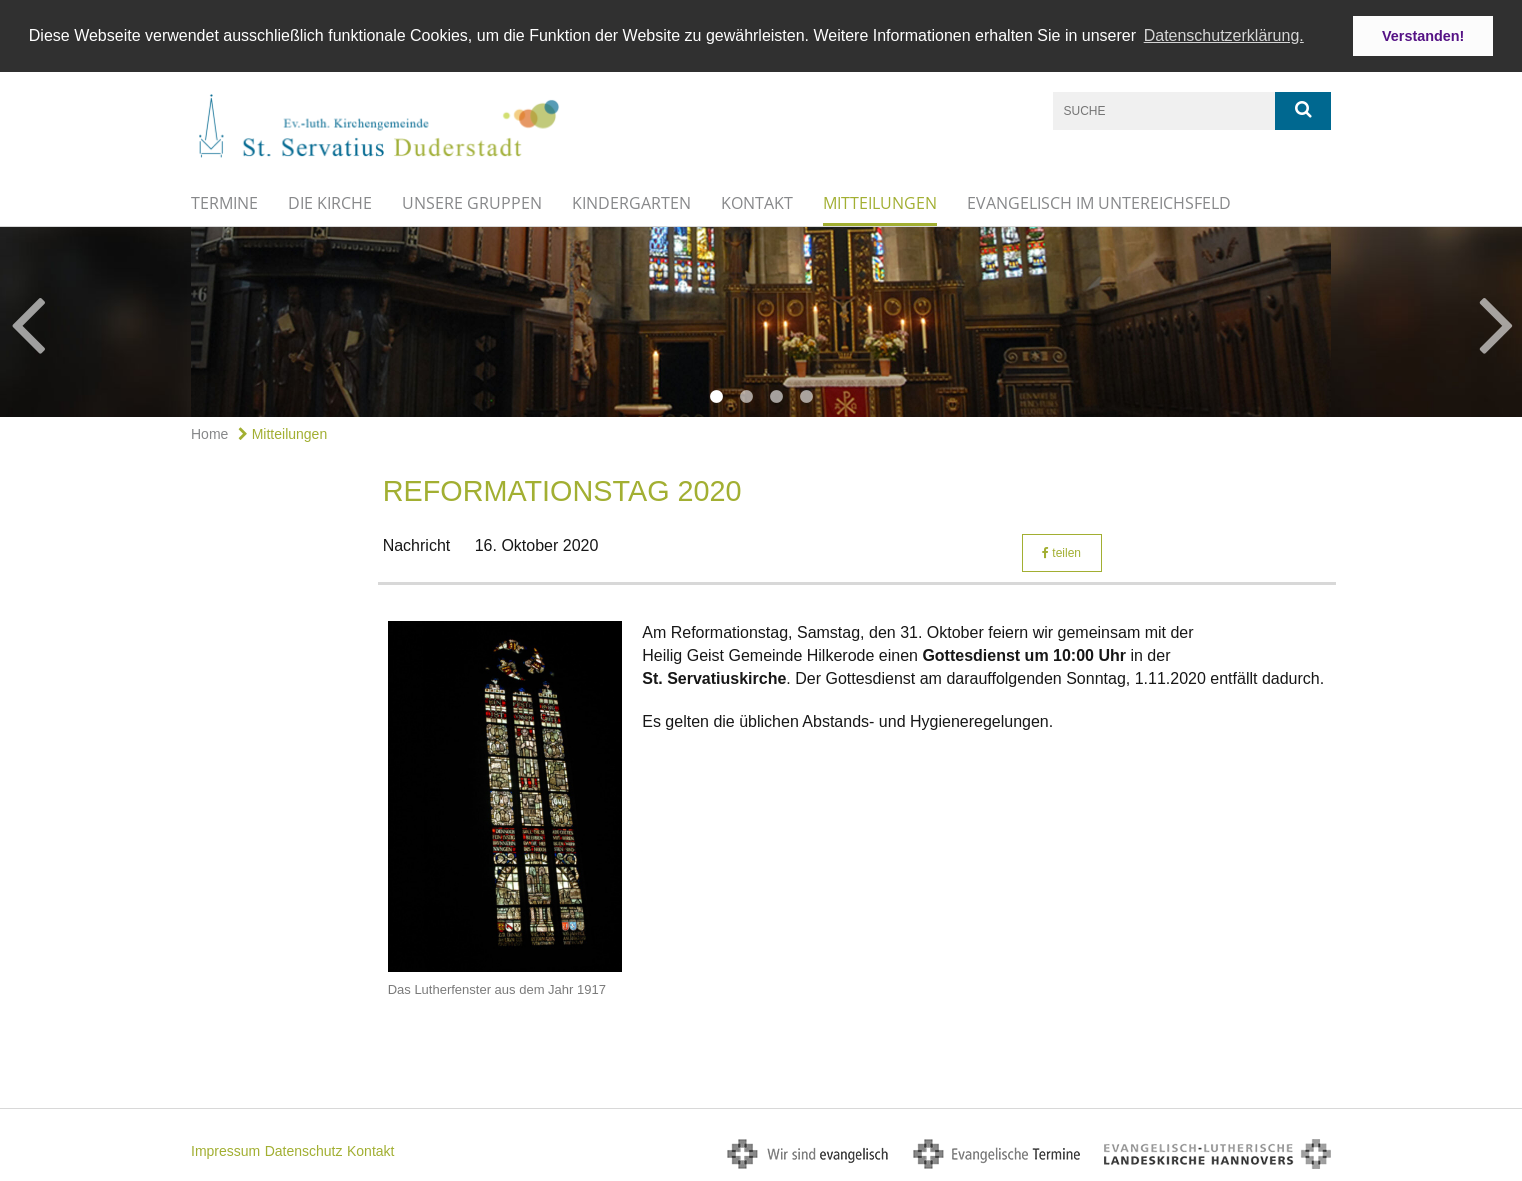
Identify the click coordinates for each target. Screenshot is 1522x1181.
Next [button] (1496, 321)
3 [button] (776, 396)
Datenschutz (304, 1149)
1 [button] (716, 396)
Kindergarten (631, 202)
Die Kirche (330, 202)
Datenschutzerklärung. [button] (1224, 35)
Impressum (225, 1149)
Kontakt (757, 202)
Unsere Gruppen (472, 202)
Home (209, 433)
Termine (224, 202)
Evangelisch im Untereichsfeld (1099, 202)
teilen (1061, 551)
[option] (761, 321)
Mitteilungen (880, 202)
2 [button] (746, 396)
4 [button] (806, 396)
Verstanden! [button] (1423, 36)
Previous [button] (27, 321)
